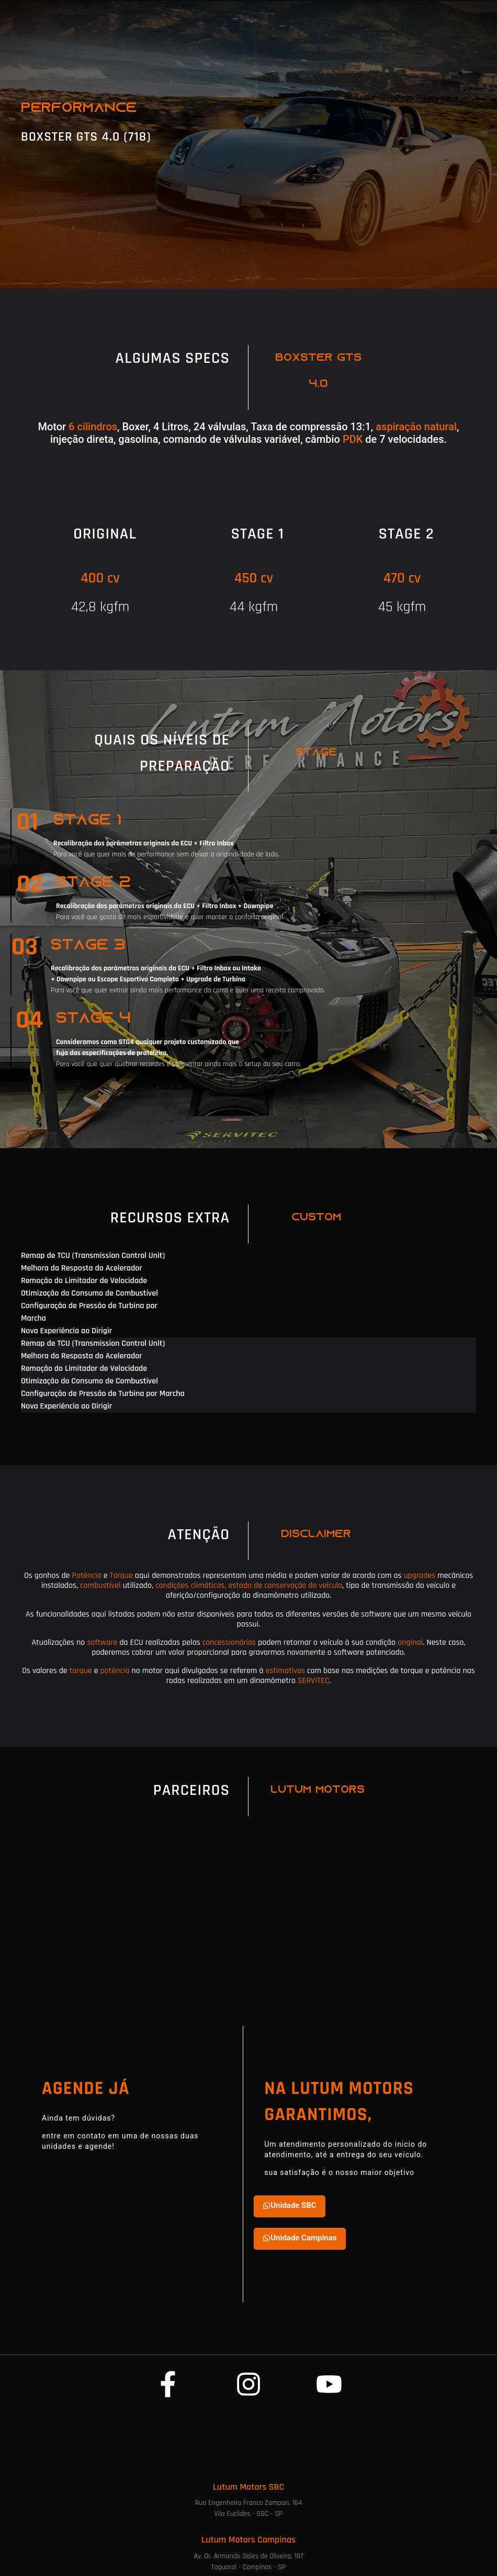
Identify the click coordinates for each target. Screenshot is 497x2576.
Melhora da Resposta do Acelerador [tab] (81, 1268)
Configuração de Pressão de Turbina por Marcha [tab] (89, 1312)
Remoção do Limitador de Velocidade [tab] (84, 1280)
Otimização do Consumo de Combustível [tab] (89, 1293)
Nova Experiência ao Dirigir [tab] (66, 1330)
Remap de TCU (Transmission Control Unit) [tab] (93, 1255)
